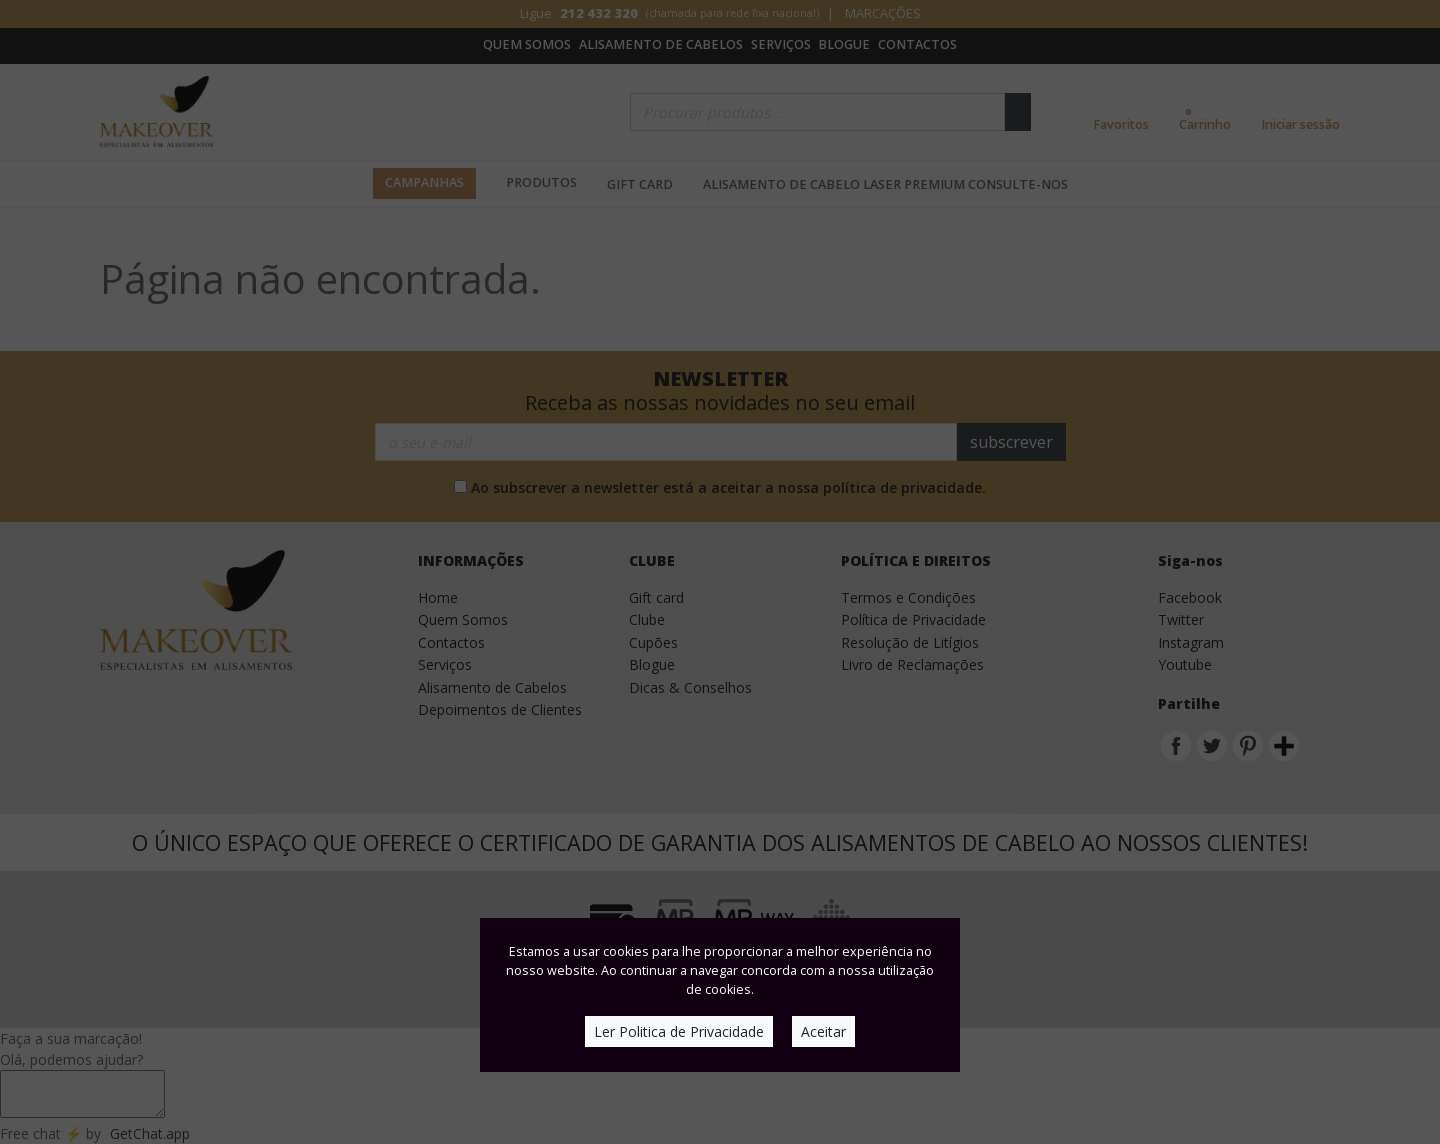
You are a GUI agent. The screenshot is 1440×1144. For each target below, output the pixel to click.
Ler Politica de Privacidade (679, 1031)
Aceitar (823, 1031)
